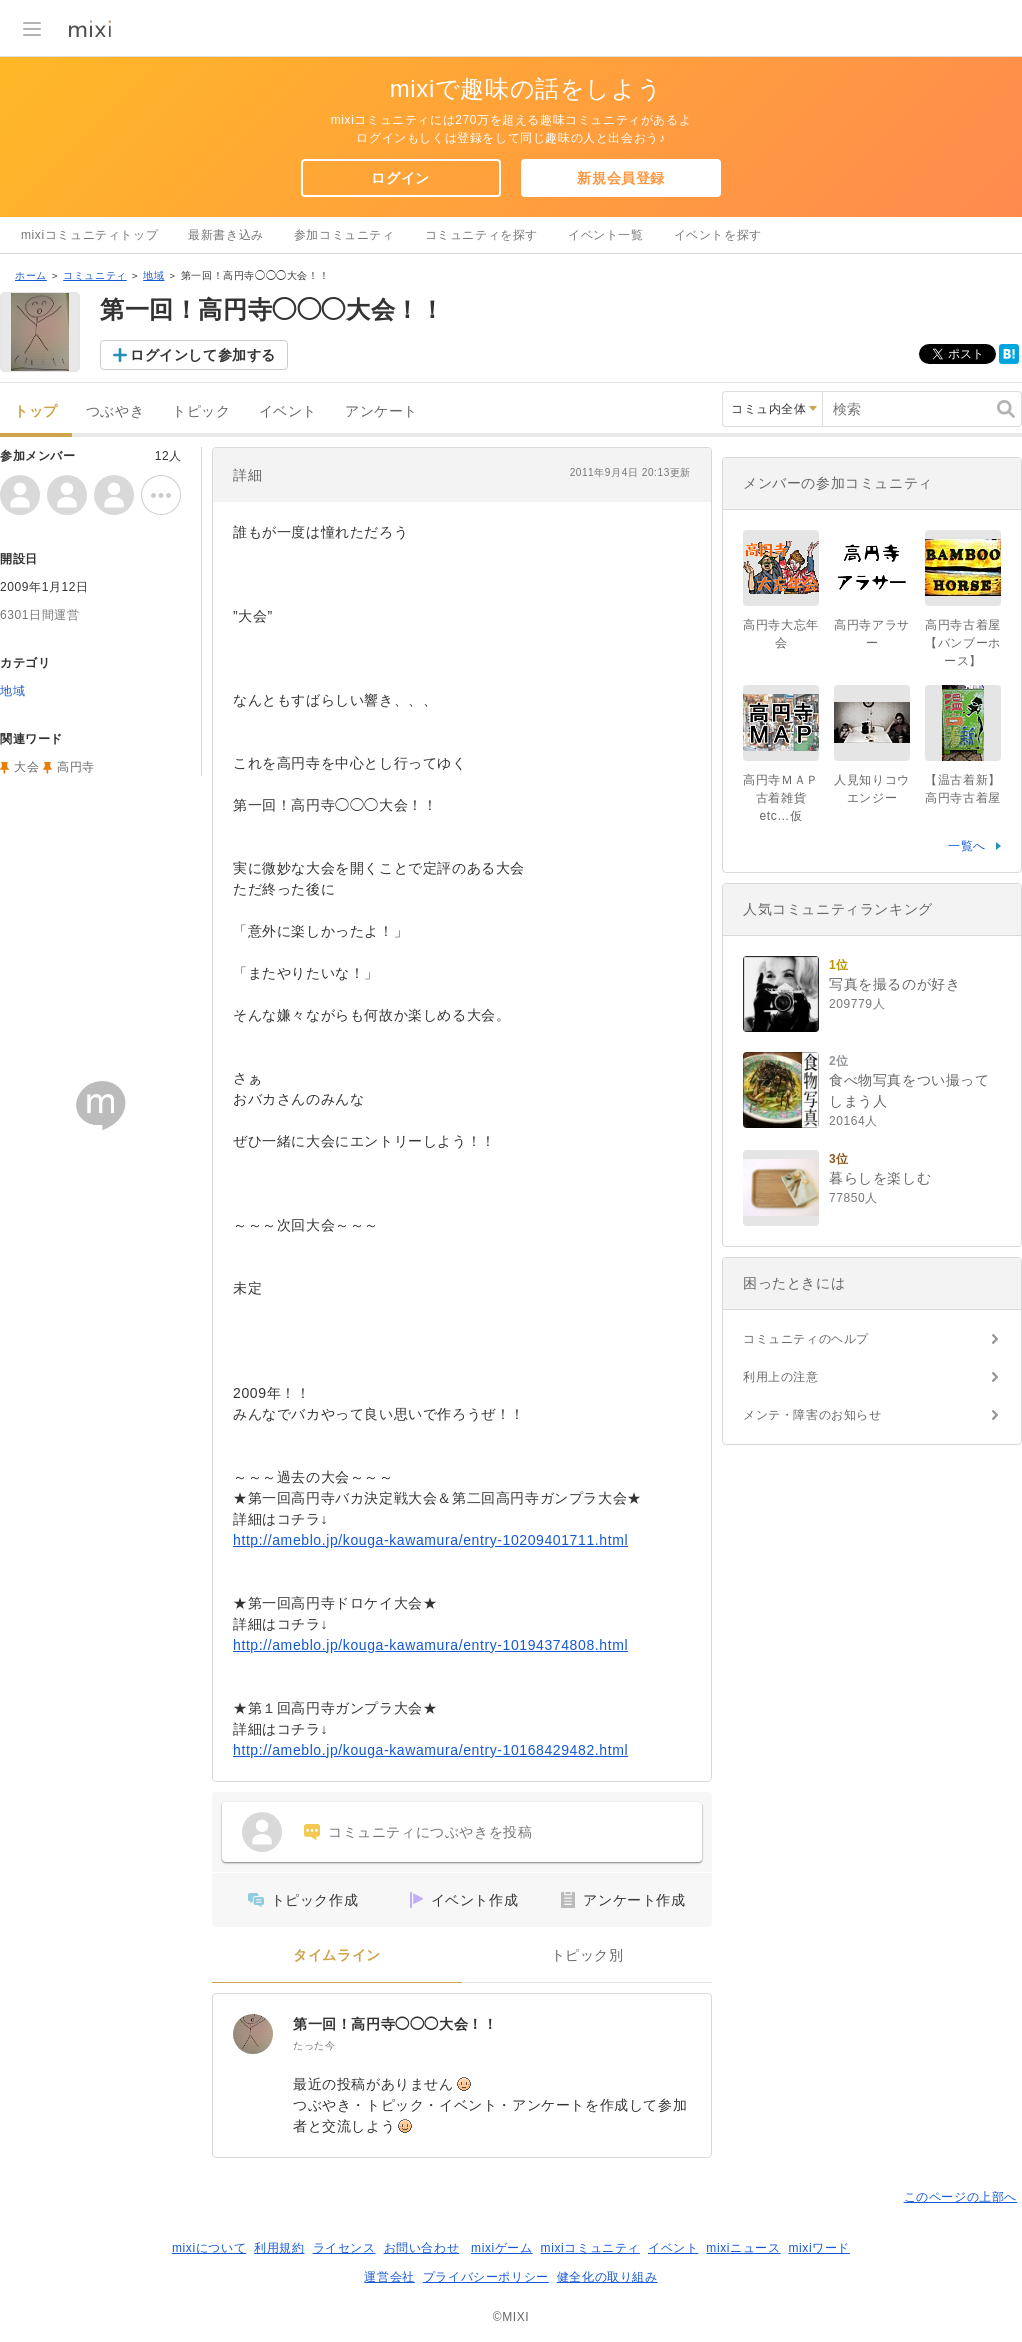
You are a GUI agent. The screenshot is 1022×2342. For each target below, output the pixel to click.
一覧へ (967, 846)
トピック (201, 411)
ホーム (31, 275)
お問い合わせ (422, 2248)
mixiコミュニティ (590, 2248)
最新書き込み (226, 235)
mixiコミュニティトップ (89, 235)
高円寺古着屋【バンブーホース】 (963, 643)
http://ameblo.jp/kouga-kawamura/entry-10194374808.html (430, 1645)
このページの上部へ (960, 2197)
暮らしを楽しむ (880, 1178)
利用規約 (279, 2248)
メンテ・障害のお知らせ (812, 1415)
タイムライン (337, 1955)
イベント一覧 (606, 235)
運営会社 (389, 2277)
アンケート (381, 411)
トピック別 (587, 1955)
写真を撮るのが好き (894, 984)
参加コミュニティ (344, 235)
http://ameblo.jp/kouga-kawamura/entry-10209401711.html (430, 1540)
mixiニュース (743, 2248)
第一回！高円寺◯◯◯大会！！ (395, 2024)
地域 (153, 275)
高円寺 (76, 767)
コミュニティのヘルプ (806, 1339)
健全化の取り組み (607, 2277)
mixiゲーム (502, 2248)
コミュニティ (95, 275)
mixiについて (209, 2248)
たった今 (314, 2045)
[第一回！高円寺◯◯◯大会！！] (253, 2034)
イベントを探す (718, 235)
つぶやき (115, 411)
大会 (26, 767)
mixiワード (819, 2248)
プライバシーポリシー (486, 2277)
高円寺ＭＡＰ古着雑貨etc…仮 (781, 798)
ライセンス (344, 2248)
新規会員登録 (621, 178)
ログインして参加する (203, 355)
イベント (288, 411)
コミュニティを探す (481, 235)
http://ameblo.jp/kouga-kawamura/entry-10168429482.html (430, 1750)
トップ (36, 411)
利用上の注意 (781, 1377)
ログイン (400, 178)
